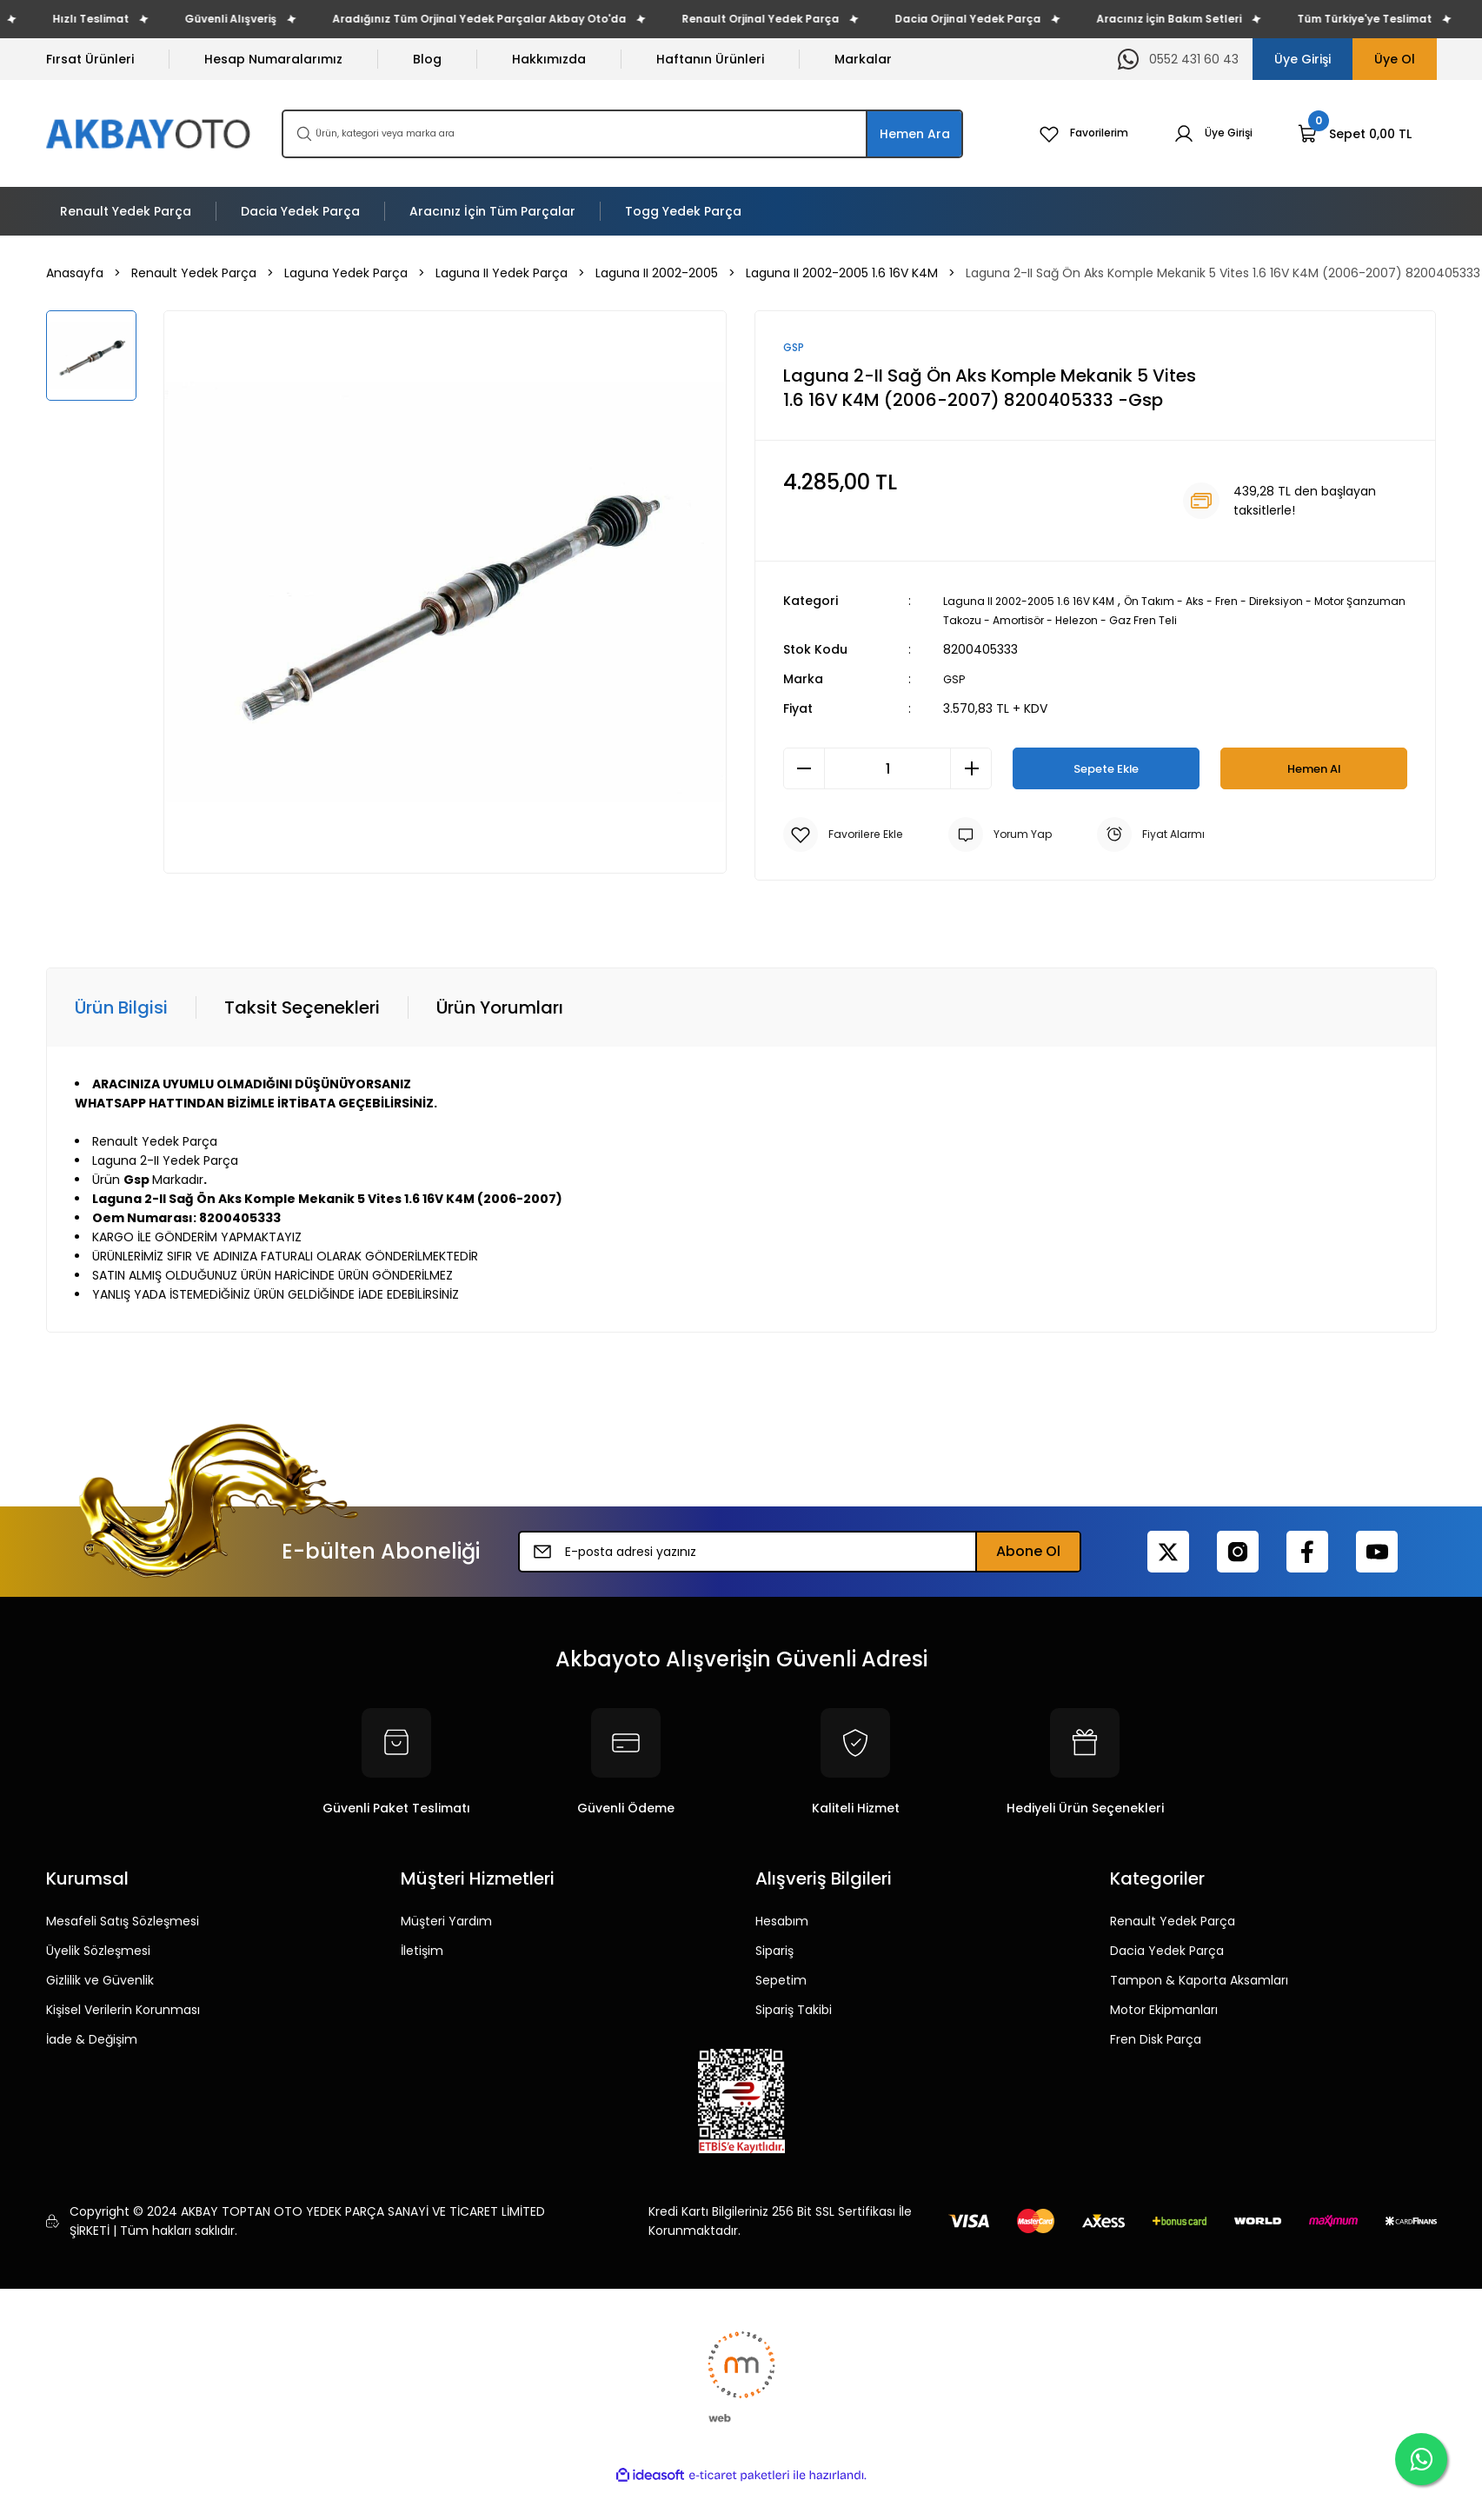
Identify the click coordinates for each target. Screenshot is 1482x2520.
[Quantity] (887, 770)
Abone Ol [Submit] (1028, 1553)
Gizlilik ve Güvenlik (100, 1982)
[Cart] (1355, 133)
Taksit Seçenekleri (302, 1009)
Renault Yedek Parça (1172, 1923)
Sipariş (774, 1952)
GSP (955, 680)
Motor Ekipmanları (1164, 2011)
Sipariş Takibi (793, 2011)
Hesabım (781, 1923)
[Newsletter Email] (799, 1553)
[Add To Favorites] (848, 836)
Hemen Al (1314, 770)
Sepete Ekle (1106, 770)
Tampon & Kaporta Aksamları (1199, 1982)
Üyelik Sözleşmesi (98, 1952)
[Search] (622, 134)
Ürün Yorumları (499, 1009)
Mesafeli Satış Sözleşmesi (122, 1923)
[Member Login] (1209, 133)
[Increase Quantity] (971, 770)
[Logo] (150, 133)
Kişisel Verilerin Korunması (123, 2011)
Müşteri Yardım (446, 1923)
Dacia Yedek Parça (1167, 1952)
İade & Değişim (91, 2041)
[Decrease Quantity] (804, 770)
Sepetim (781, 1982)
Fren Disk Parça (1155, 2041)
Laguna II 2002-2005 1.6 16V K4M (1039, 602)
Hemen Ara (915, 134)
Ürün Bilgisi (121, 1009)
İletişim (422, 1952)
